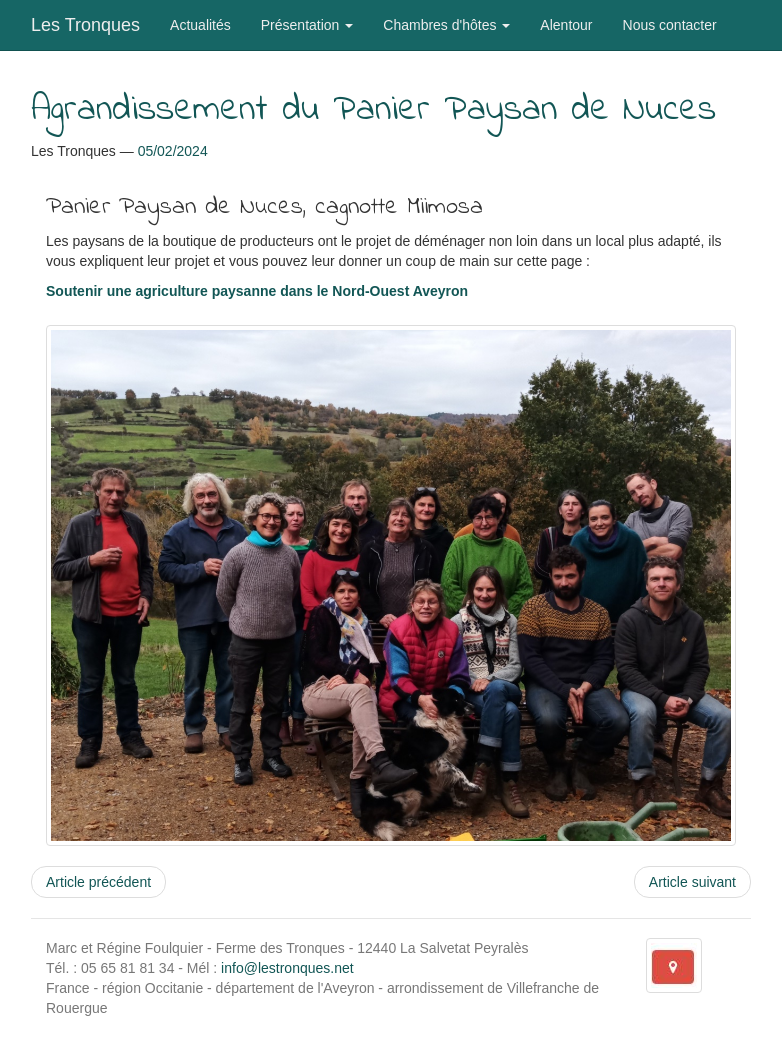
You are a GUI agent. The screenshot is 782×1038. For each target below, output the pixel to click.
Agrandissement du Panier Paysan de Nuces (373, 110)
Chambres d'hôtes (446, 25)
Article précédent (98, 882)
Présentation (307, 25)
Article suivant (692, 882)
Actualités (200, 25)
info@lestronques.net (287, 968)
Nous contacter (670, 25)
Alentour (566, 25)
